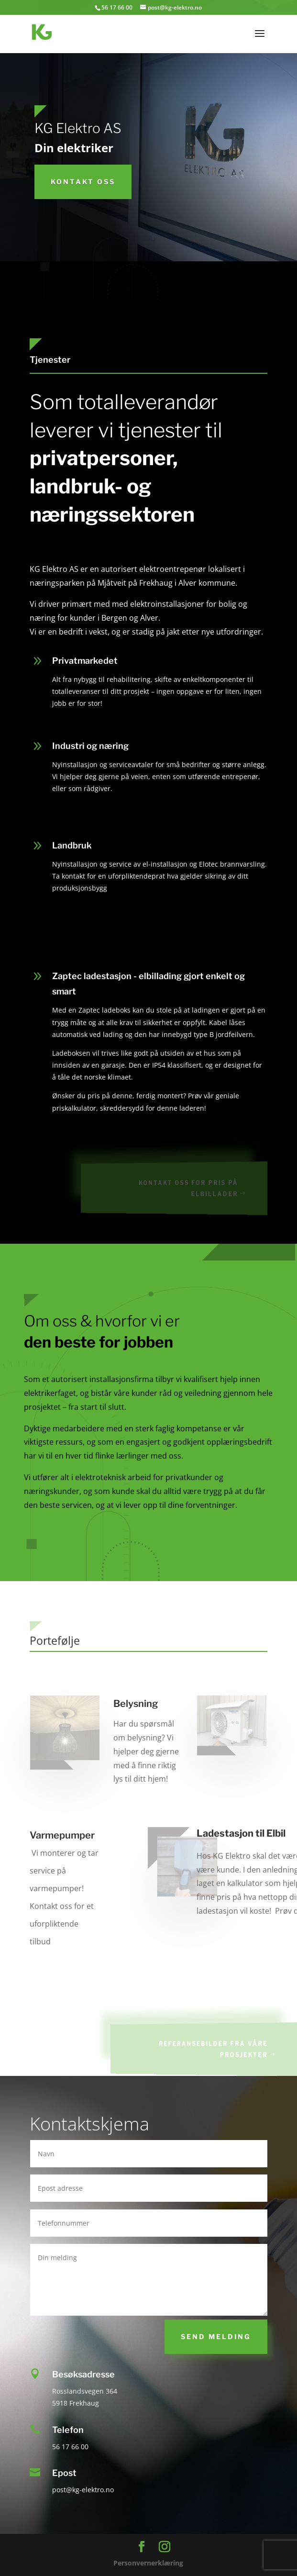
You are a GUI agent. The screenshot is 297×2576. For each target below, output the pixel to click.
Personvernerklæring (148, 2562)
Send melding (216, 2336)
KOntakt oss (83, 182)
